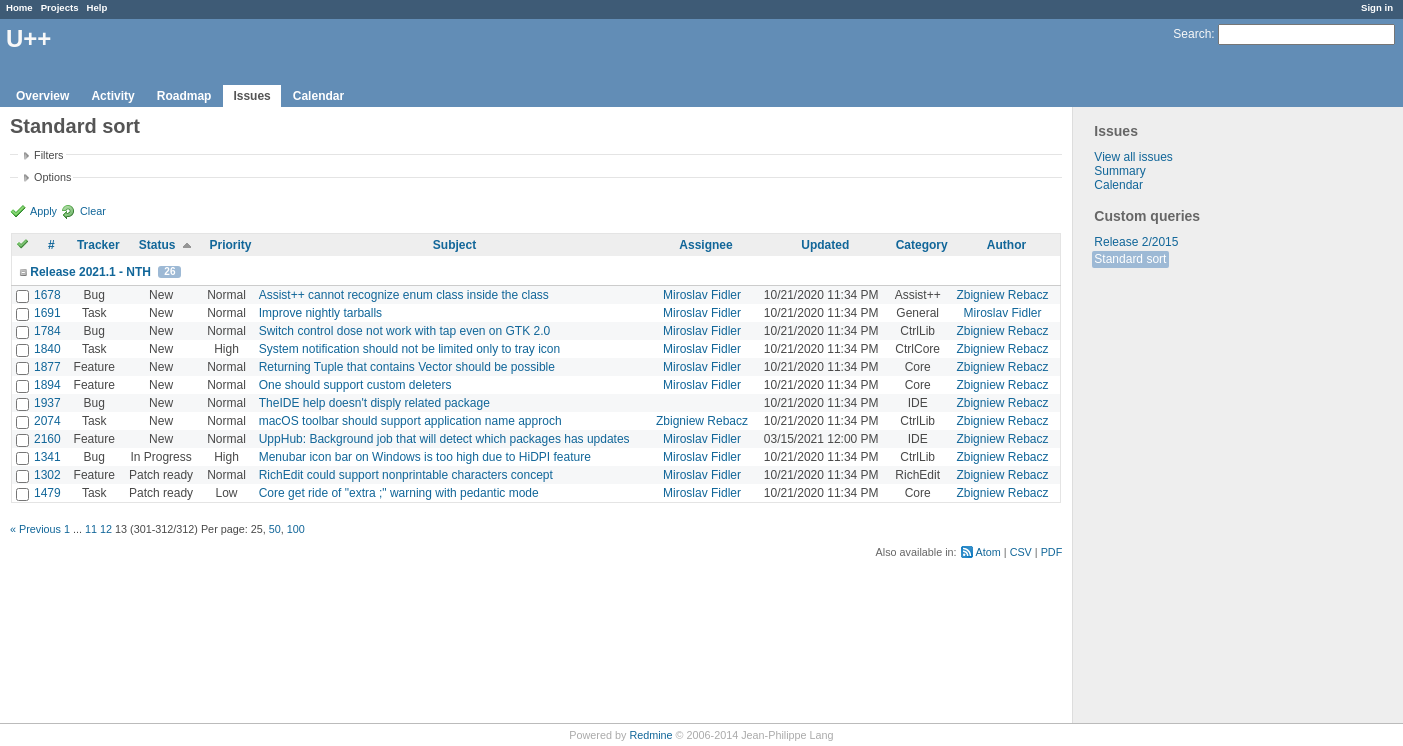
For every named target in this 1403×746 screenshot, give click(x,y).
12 (106, 529)
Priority (231, 245)
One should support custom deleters (355, 385)
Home (19, 7)
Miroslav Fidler (702, 295)
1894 (47, 385)
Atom (988, 552)
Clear (93, 211)
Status (157, 245)
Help (97, 7)
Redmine (650, 735)
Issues (251, 96)
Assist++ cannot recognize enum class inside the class (404, 295)
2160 (47, 439)
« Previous (35, 529)
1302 (47, 475)
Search (1192, 34)
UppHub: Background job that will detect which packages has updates (444, 439)
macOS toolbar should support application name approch (410, 421)
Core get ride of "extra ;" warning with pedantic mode (399, 493)
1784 (47, 331)
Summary (1119, 171)
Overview (42, 96)
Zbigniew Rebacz (1002, 295)
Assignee (705, 245)
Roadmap (184, 96)
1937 (47, 403)
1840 (47, 349)
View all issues (1133, 157)
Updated (825, 245)
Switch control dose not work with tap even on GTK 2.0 (404, 331)
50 (275, 529)
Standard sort (1130, 259)
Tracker (98, 245)
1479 (47, 493)
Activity (112, 96)
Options (52, 177)
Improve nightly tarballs (320, 313)
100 (296, 529)
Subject (454, 245)
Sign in (1377, 7)
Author (1006, 245)
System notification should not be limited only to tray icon (410, 349)
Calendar (318, 96)
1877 (47, 367)
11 (91, 529)
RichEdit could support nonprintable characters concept (406, 475)
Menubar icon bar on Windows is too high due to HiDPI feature (425, 457)
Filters (48, 155)
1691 (47, 313)
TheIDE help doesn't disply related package (374, 403)
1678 (47, 295)
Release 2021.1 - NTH (90, 272)
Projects (60, 7)
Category (922, 245)
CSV (1021, 552)
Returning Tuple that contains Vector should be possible (407, 367)
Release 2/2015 (1136, 242)
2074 (47, 421)
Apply (43, 211)
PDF (1052, 552)
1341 (47, 457)
